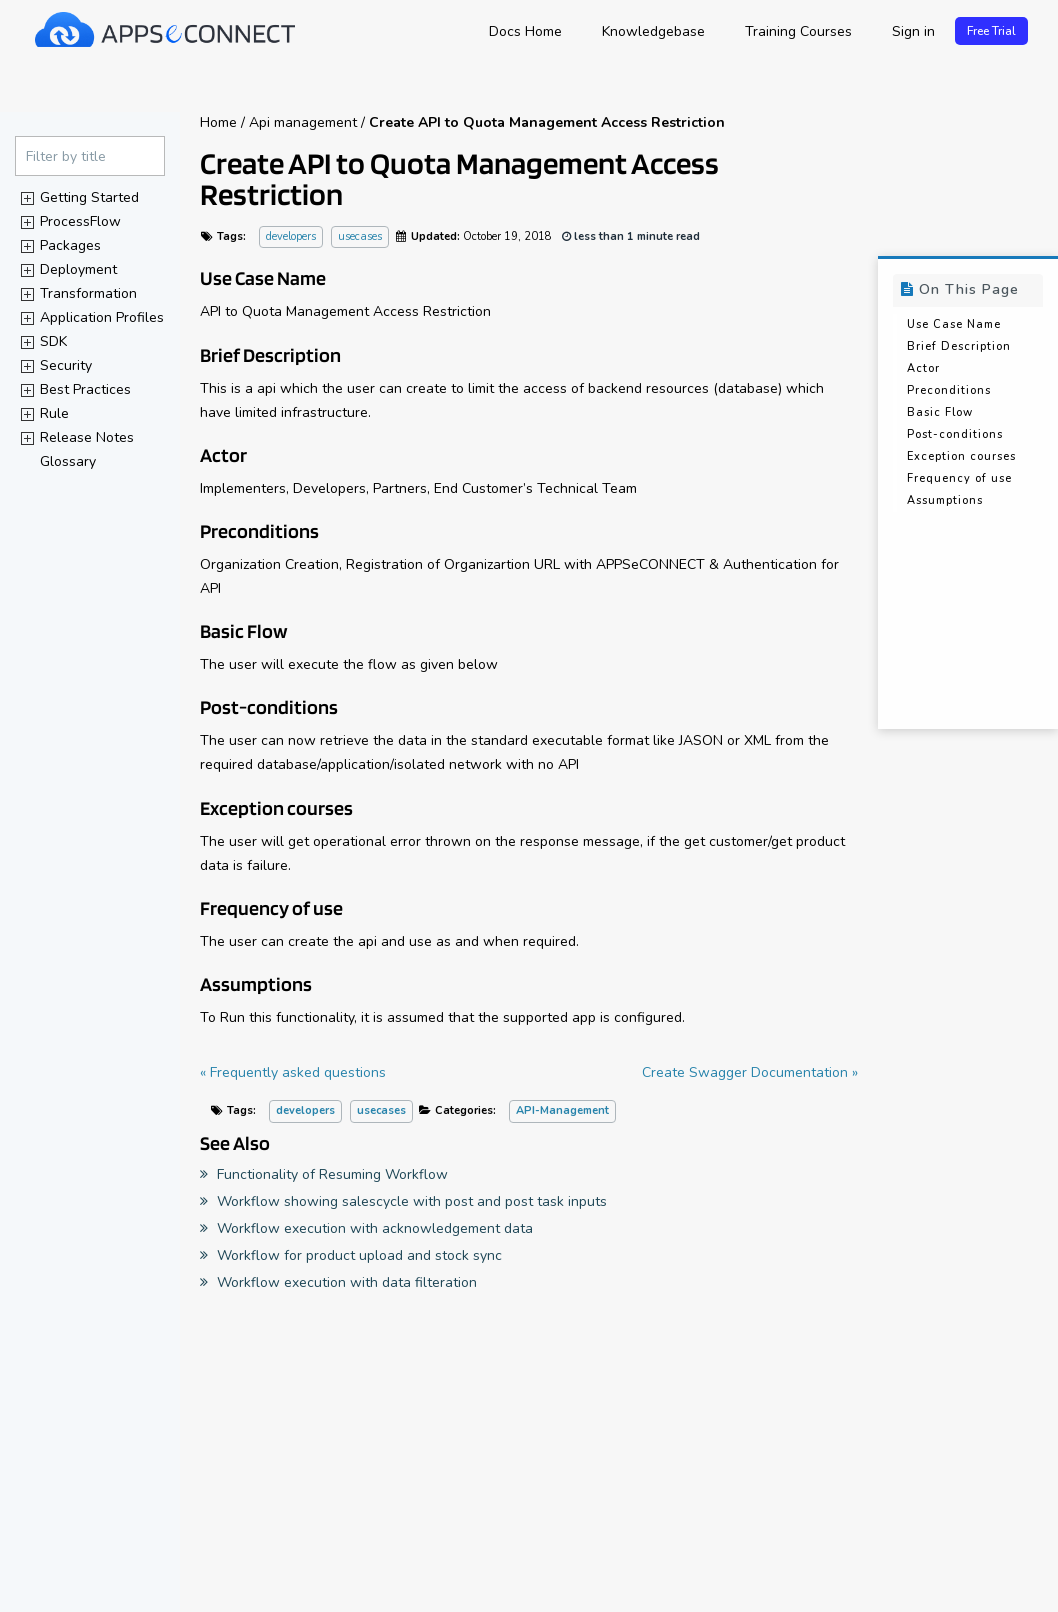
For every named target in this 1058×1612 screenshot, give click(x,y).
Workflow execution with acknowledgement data (366, 1228)
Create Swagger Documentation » (750, 1073)
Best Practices (85, 389)
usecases (360, 237)
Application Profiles (102, 317)
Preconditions (949, 391)
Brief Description (959, 347)
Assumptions (945, 501)
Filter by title (66, 156)
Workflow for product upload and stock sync (351, 1255)
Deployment (78, 269)
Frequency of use (959, 479)
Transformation (88, 293)
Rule (54, 413)
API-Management (562, 1111)
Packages (70, 245)
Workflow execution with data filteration (338, 1282)
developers (291, 237)
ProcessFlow (80, 221)
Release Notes (87, 437)
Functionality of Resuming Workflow (324, 1174)
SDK (53, 341)
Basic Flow (940, 413)
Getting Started (89, 197)
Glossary (68, 461)
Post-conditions (955, 435)
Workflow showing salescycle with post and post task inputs (403, 1201)
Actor (923, 369)
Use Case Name (954, 325)
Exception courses (961, 457)
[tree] (90, 330)
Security (66, 365)
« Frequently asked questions (293, 1073)
